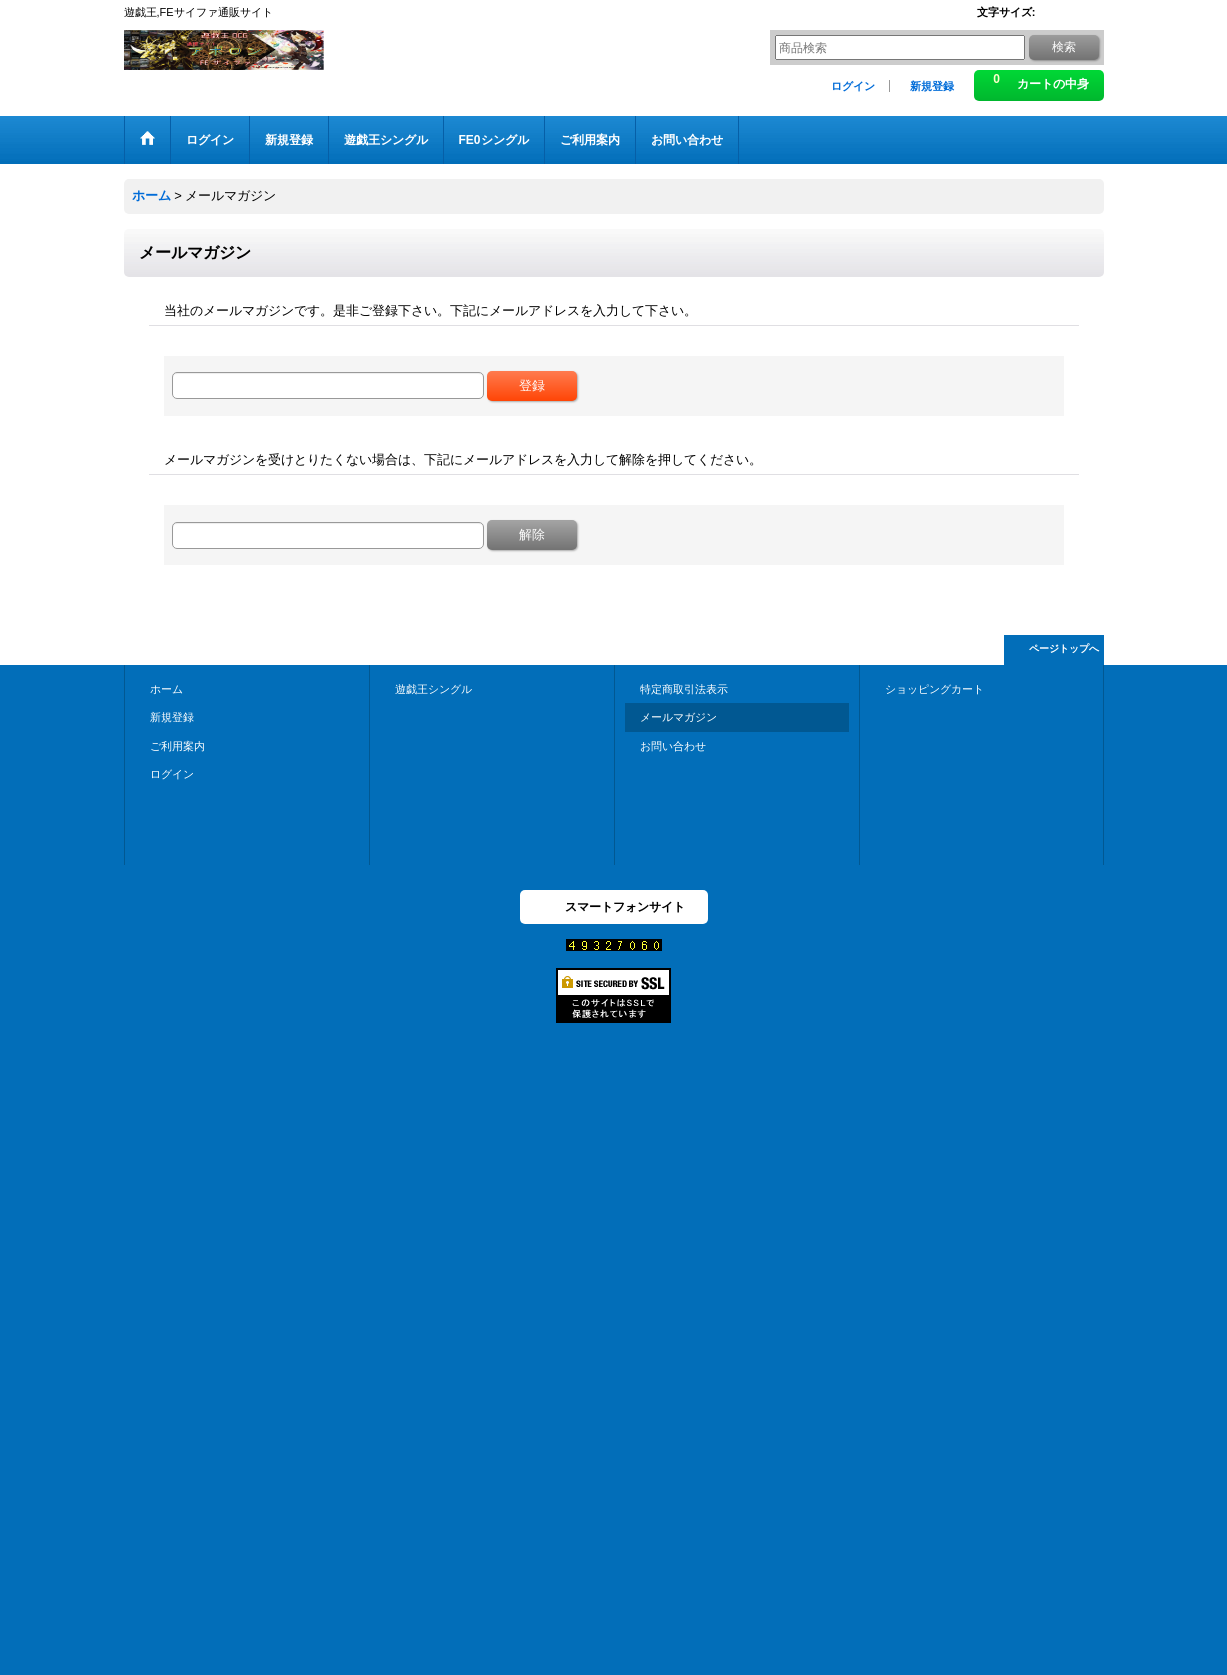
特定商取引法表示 (684, 689)
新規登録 (932, 86)
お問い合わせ (673, 746)
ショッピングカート (934, 689)
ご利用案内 (177, 746)
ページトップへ (1064, 648)
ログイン (853, 86)
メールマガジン (678, 717)
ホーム (166, 689)
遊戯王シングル (433, 689)
